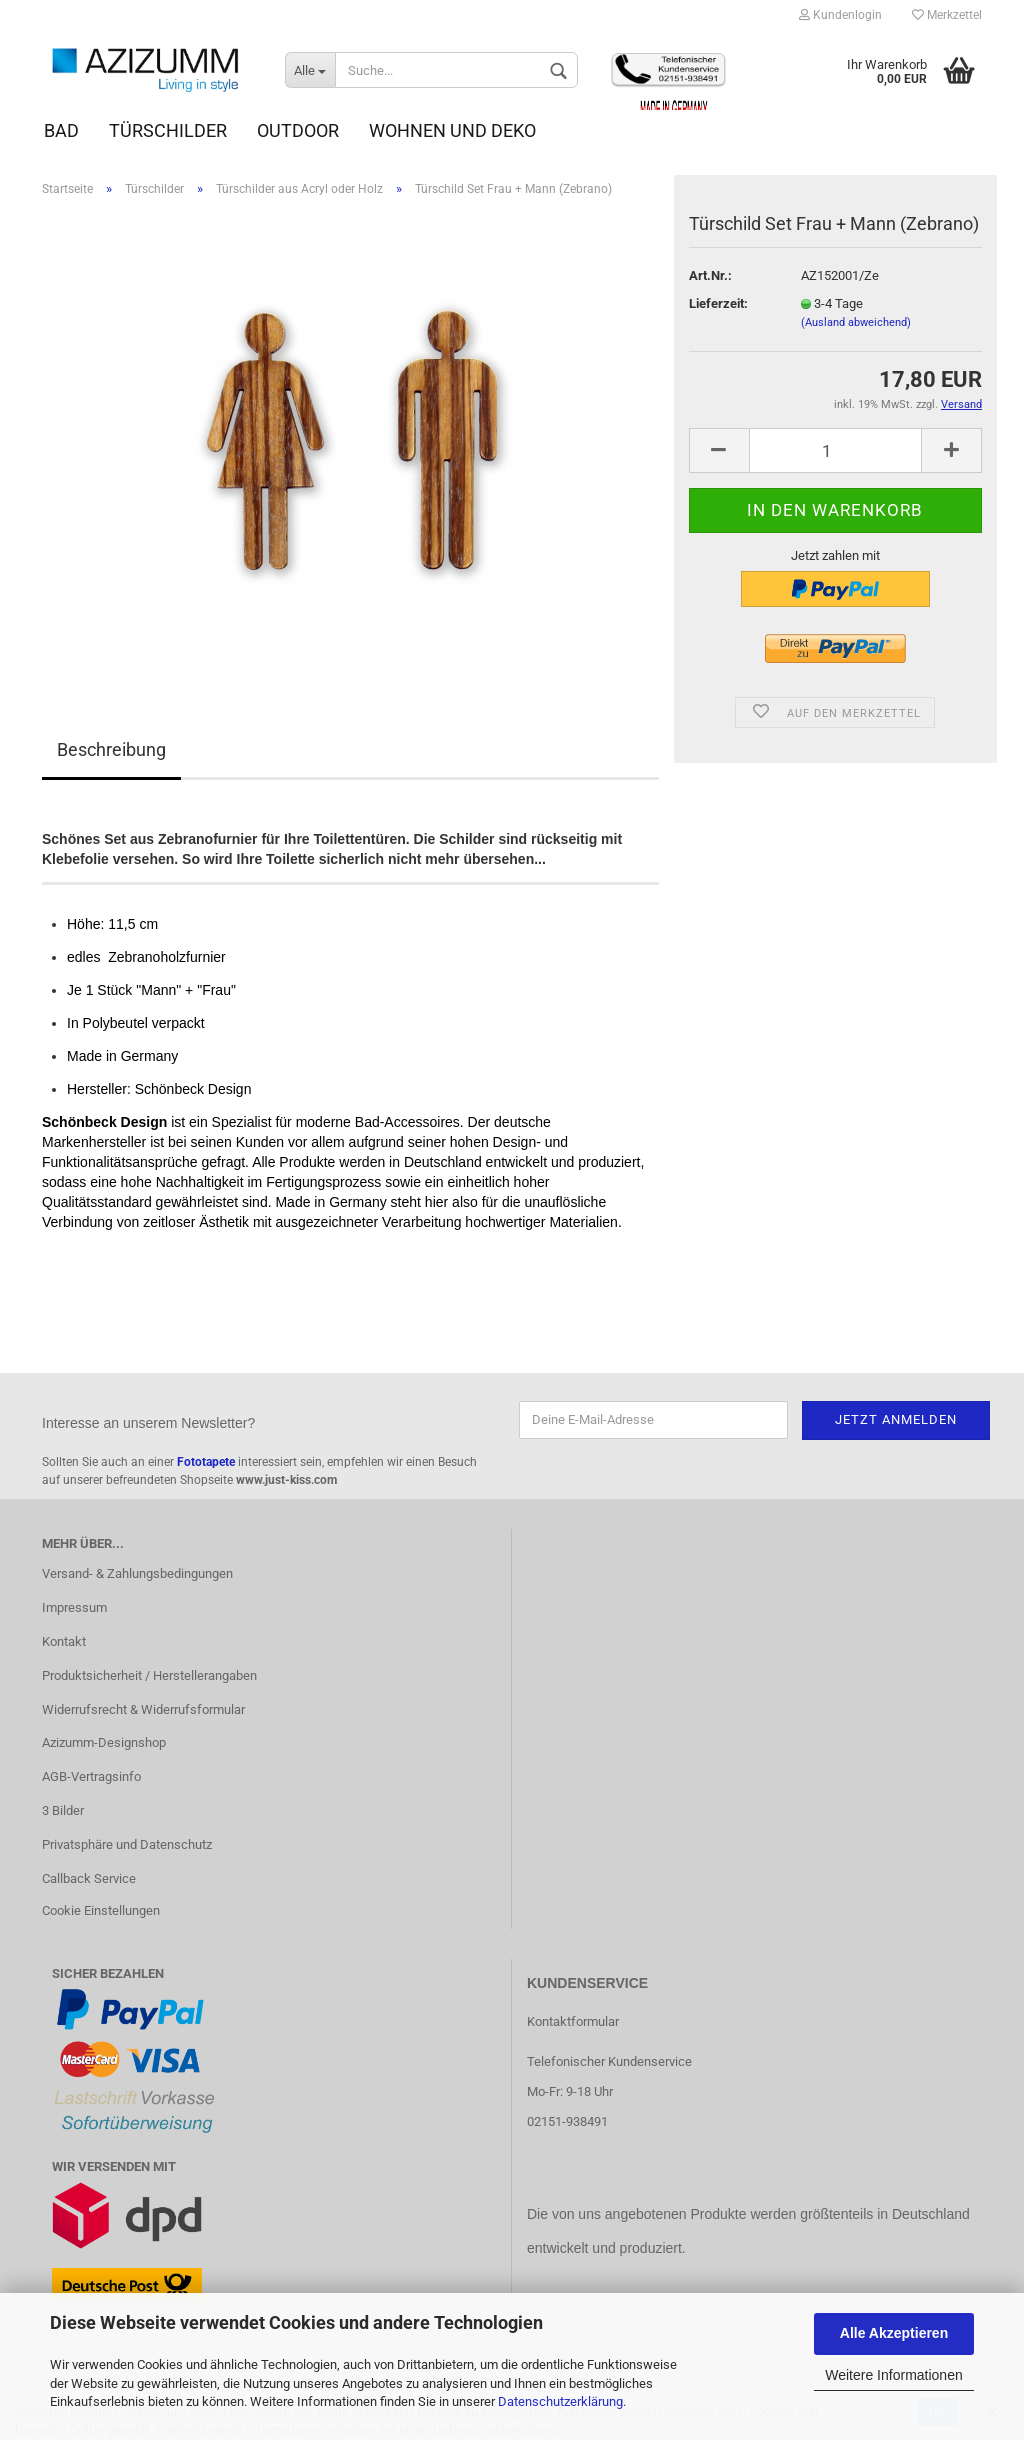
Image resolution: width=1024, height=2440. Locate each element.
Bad (61, 130)
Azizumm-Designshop (104, 1742)
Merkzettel (947, 15)
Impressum (74, 1607)
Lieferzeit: (718, 303)
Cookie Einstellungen (101, 1910)
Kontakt (64, 1641)
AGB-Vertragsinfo (91, 1776)
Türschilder (168, 130)
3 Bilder (63, 1810)
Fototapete (206, 1462)
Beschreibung (111, 749)
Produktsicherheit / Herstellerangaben (149, 1675)
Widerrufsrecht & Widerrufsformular (143, 1709)
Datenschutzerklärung (560, 2401)
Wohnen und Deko (452, 130)
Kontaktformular (573, 2021)
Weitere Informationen (893, 2375)
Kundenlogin (840, 15)
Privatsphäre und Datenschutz (127, 1844)
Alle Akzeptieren (894, 2333)
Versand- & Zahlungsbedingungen (137, 1573)
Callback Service (89, 1878)
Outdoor (298, 130)
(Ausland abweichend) (856, 322)
